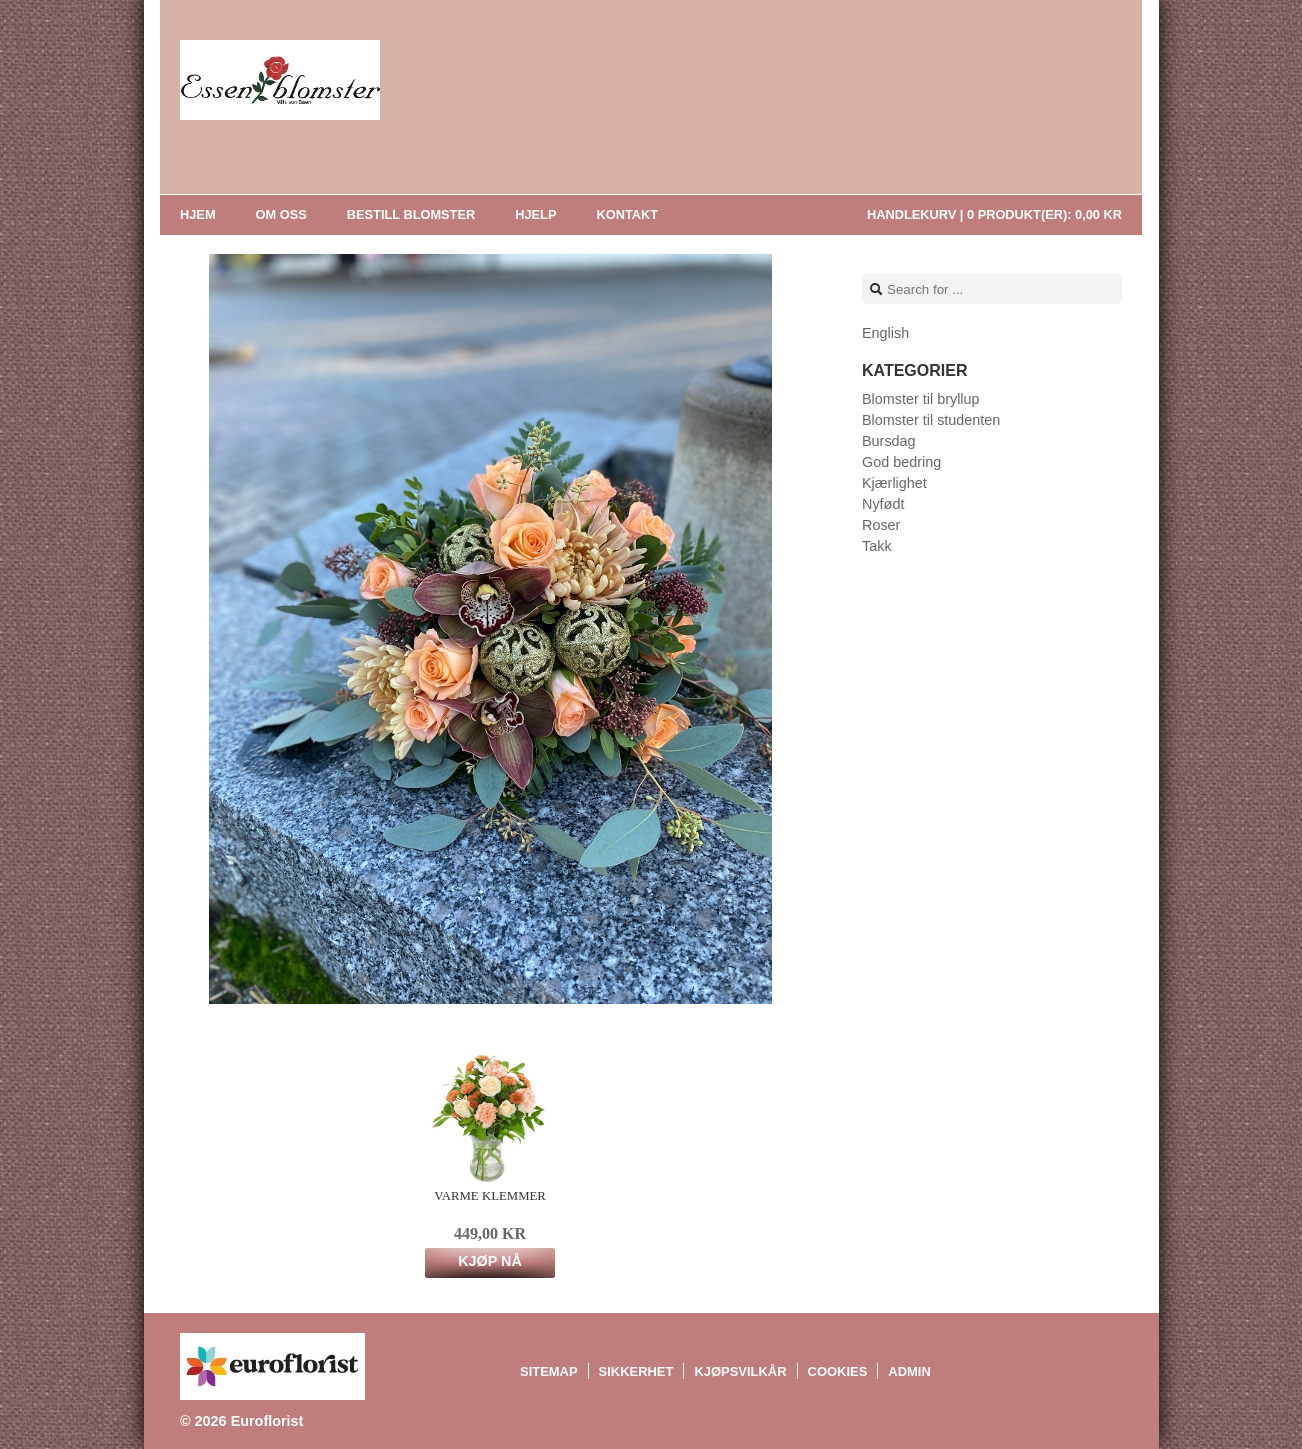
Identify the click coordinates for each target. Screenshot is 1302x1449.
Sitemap (549, 1371)
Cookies (838, 1371)
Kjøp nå (490, 1261)
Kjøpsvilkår (740, 1371)
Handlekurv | (994, 214)
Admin (909, 1371)
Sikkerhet (636, 1371)
